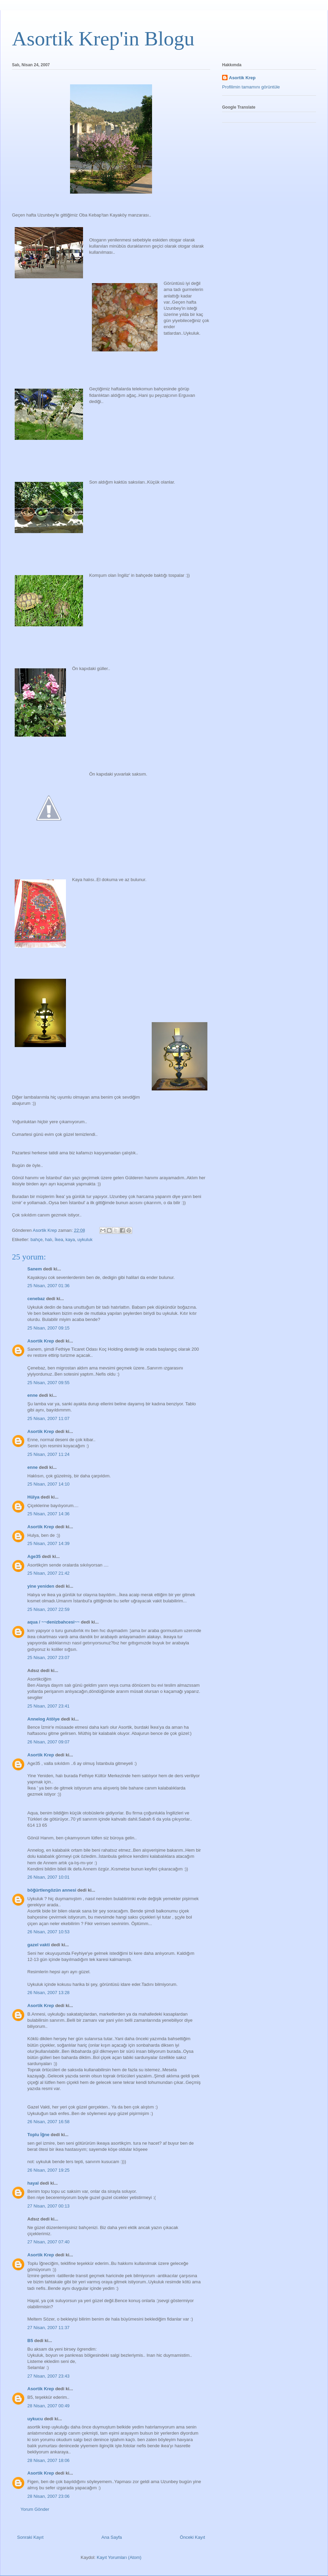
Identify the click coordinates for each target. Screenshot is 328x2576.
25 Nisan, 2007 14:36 (48, 1513)
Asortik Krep (40, 1340)
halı (48, 1239)
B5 (30, 2340)
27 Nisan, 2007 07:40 (48, 2241)
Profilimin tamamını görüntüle (251, 86)
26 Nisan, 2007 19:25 (48, 2170)
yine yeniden (40, 1586)
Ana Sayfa (111, 2537)
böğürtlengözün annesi (51, 1890)
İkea (59, 1239)
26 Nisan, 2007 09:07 (48, 1741)
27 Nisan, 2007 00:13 (48, 2206)
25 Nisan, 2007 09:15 (48, 1328)
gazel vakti (38, 1944)
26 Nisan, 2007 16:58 (48, 2121)
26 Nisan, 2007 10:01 (48, 1877)
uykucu (35, 2418)
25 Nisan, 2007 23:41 (48, 1706)
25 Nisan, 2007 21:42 (48, 1573)
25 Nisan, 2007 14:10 (48, 1484)
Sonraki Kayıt (30, 2537)
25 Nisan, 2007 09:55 (48, 1382)
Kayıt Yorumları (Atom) (119, 2557)
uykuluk (85, 1239)
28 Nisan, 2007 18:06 (48, 2460)
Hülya (33, 1497)
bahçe (36, 1239)
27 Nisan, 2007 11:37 (48, 2327)
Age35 (34, 1556)
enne (32, 1395)
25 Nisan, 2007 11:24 (48, 1454)
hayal (33, 2183)
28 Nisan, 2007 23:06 (48, 2496)
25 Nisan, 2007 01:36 (48, 1285)
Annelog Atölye (43, 1719)
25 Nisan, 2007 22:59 (48, 1609)
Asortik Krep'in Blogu (103, 38)
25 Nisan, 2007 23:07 (48, 1657)
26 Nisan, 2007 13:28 (48, 1992)
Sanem (34, 1268)
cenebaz (36, 1298)
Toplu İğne (38, 2134)
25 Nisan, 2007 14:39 (48, 1543)
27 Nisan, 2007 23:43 (48, 2376)
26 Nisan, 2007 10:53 (48, 1931)
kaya (70, 1239)
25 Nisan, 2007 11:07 (48, 1418)
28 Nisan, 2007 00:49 (48, 2405)
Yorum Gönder (34, 2509)
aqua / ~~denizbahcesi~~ (53, 1622)
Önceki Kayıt (192, 2537)
